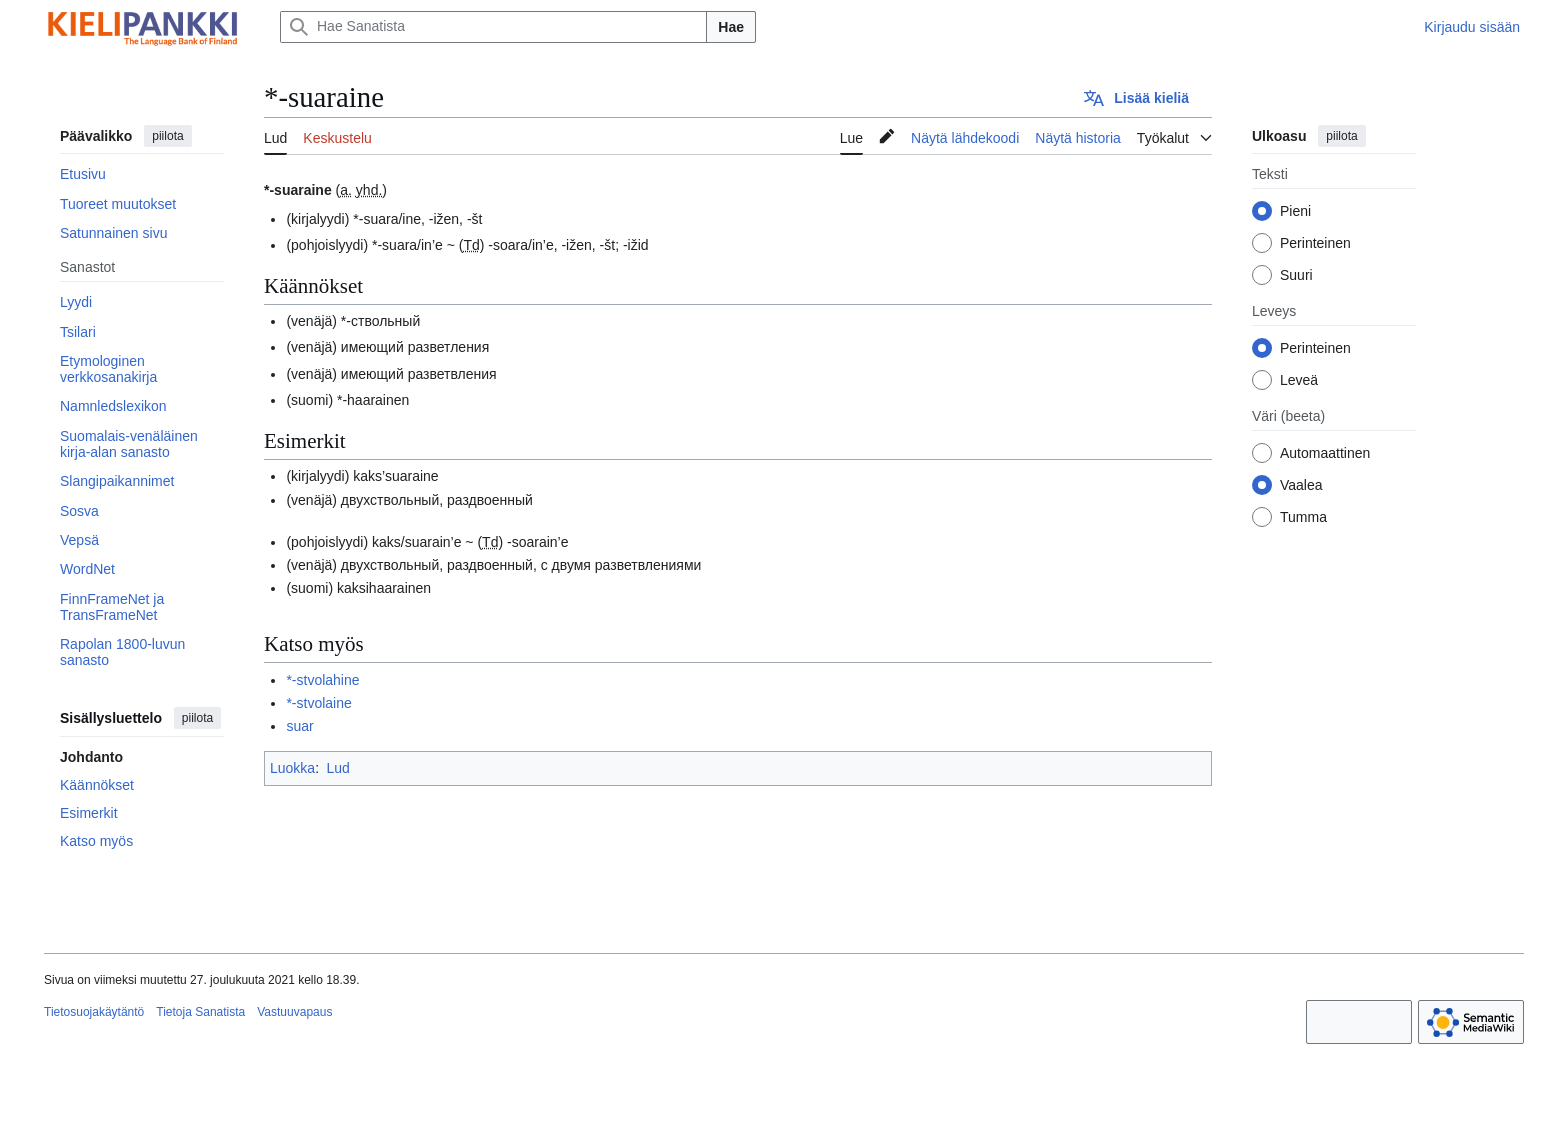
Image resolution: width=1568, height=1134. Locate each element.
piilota (167, 136)
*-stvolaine (318, 703)
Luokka (292, 768)
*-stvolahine (322, 680)
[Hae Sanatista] (493, 27)
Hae (731, 27)
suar (299, 726)
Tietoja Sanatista (200, 1012)
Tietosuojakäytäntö (94, 1012)
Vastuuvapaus (294, 1012)
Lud (337, 768)
